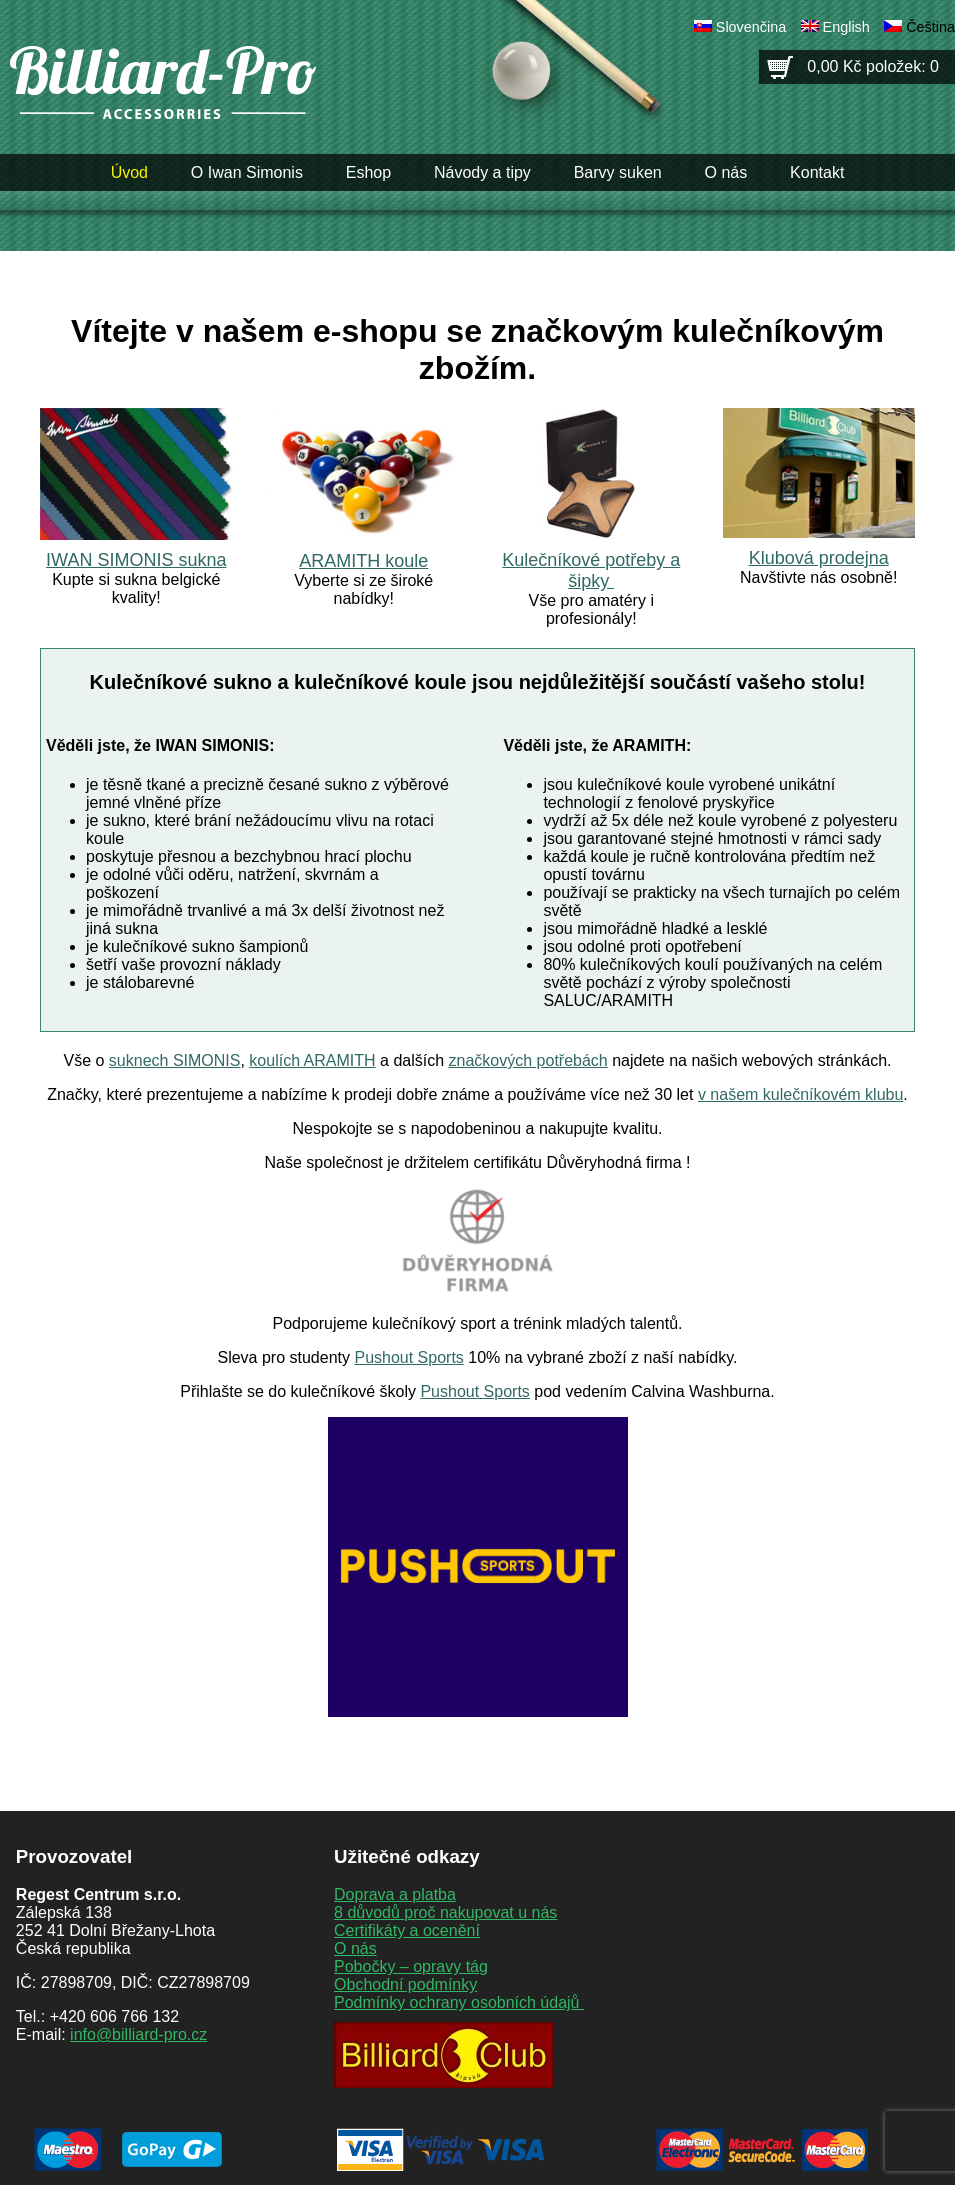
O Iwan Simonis (247, 172)
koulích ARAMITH (312, 1060)
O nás (726, 172)
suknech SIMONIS (175, 1060)
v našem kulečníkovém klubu (800, 1094)
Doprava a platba (395, 1894)
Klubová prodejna (819, 558)
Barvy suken (618, 172)
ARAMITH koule (363, 561)
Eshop (368, 172)
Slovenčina (751, 27)
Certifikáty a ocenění (407, 1930)
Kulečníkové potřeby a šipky (591, 570)
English (846, 27)
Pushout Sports (408, 1357)
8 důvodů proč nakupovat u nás (445, 1912)
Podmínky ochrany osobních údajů (459, 2002)
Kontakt (817, 172)
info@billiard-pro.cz (138, 2034)
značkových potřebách (528, 1060)
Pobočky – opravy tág (411, 1966)
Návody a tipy (482, 172)
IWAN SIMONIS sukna (136, 560)
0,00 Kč (873, 66)
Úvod (129, 172)
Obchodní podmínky (405, 1984)
